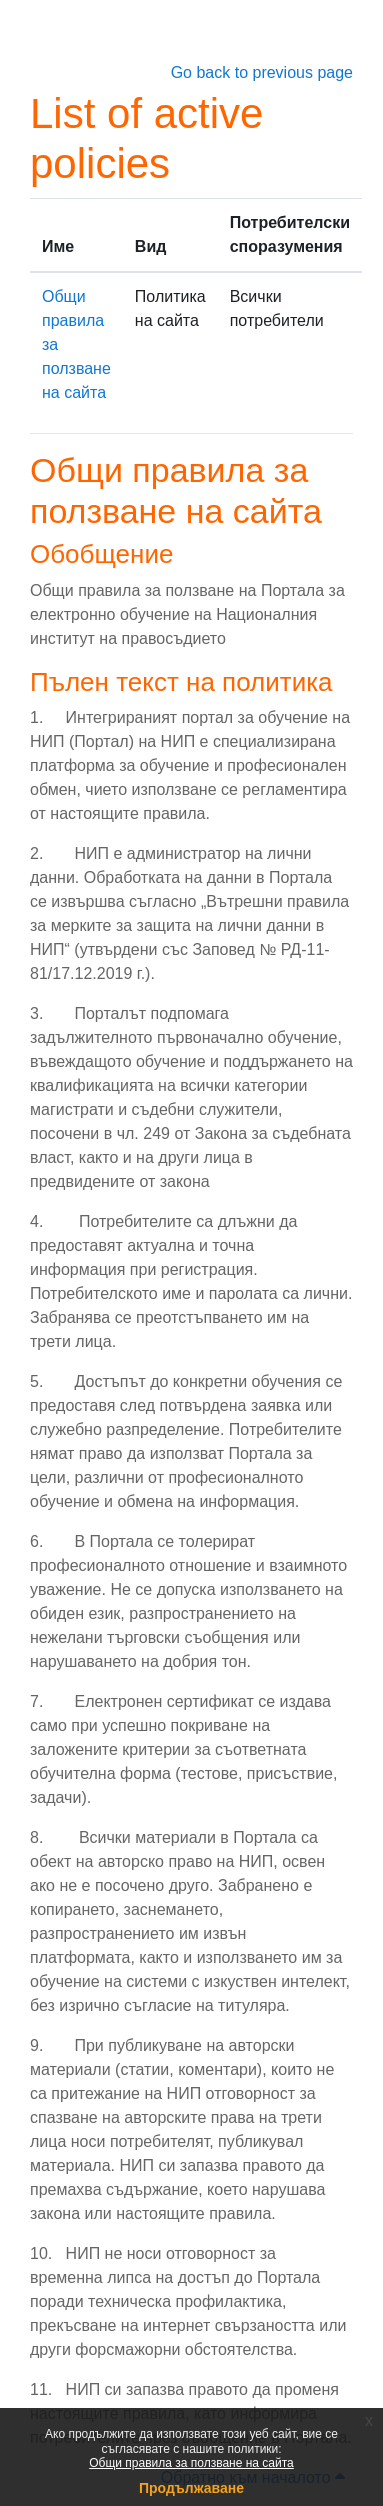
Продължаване (191, 2488)
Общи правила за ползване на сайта (191, 2463)
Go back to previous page (262, 72)
